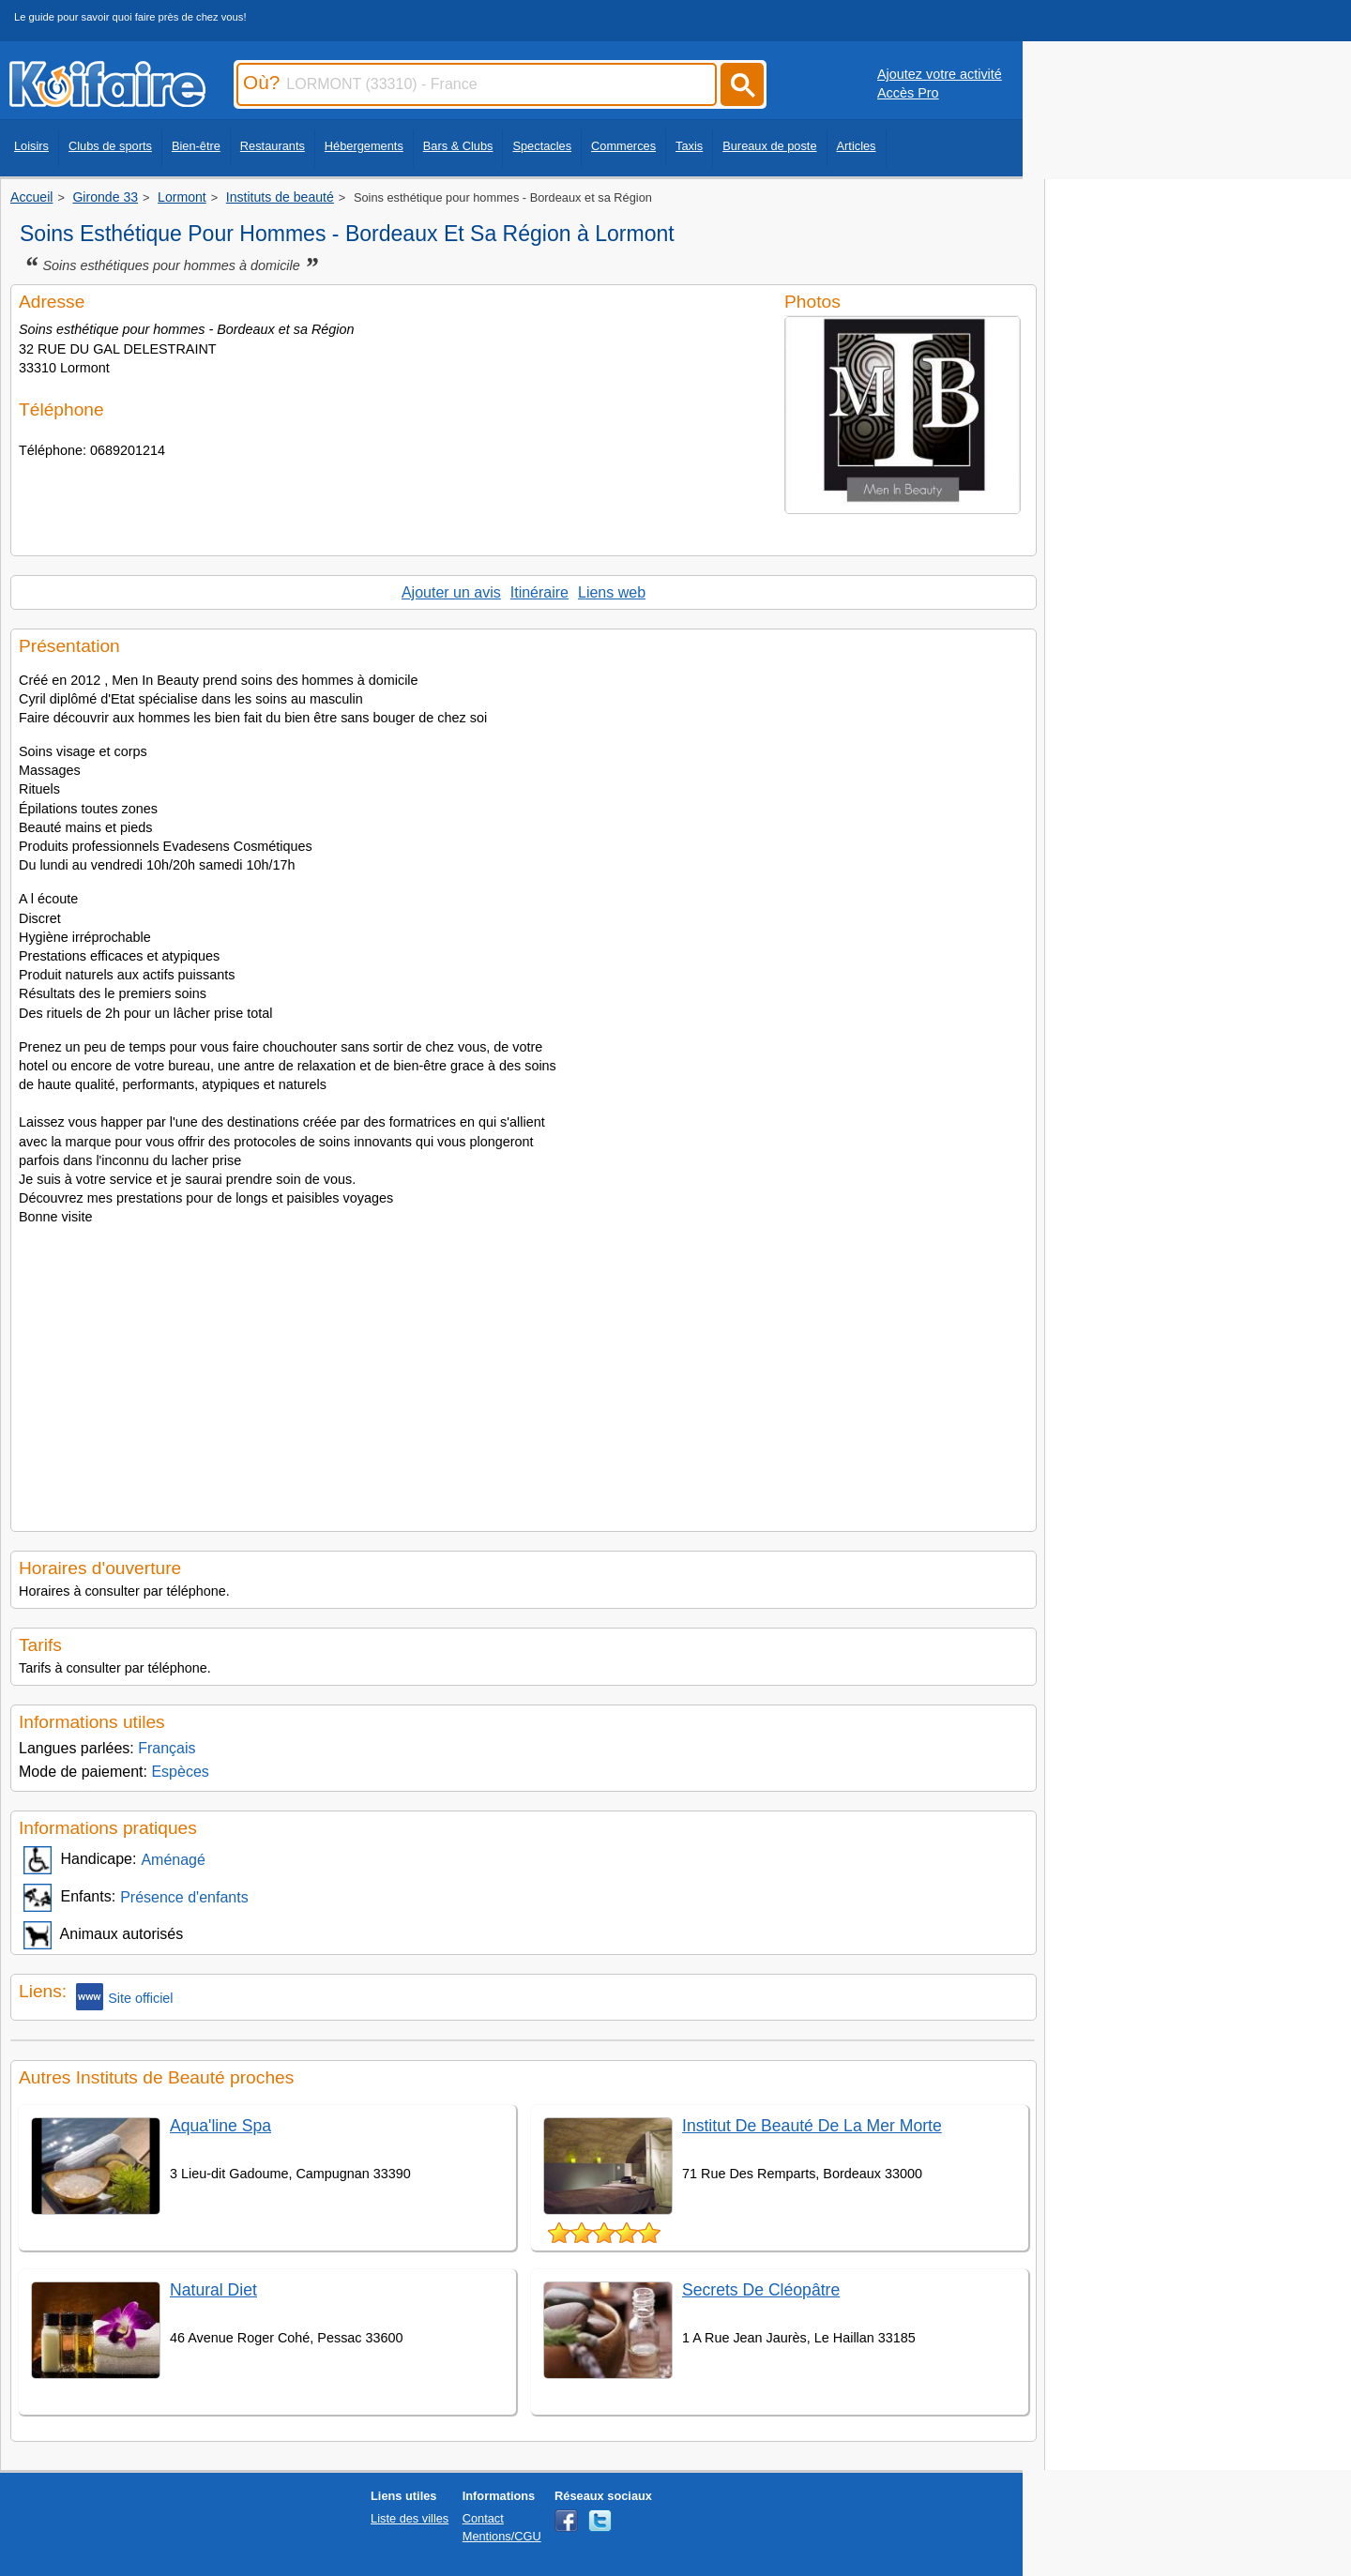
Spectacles (541, 146)
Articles (856, 146)
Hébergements (364, 146)
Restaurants (272, 146)
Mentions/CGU (502, 2536)
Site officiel (124, 1996)
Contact (483, 2518)
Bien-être (196, 146)
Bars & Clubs (458, 146)
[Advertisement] (523, 1373)
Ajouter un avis (451, 592)
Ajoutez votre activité (939, 74)
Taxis (689, 146)
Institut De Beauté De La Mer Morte (812, 2125)
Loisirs (31, 146)
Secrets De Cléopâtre (761, 2290)
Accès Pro (908, 92)
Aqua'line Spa (220, 2125)
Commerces (623, 146)
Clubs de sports (110, 146)
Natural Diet (213, 2290)
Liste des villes (409, 2518)
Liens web (611, 592)
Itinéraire (539, 592)
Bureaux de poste (769, 146)
